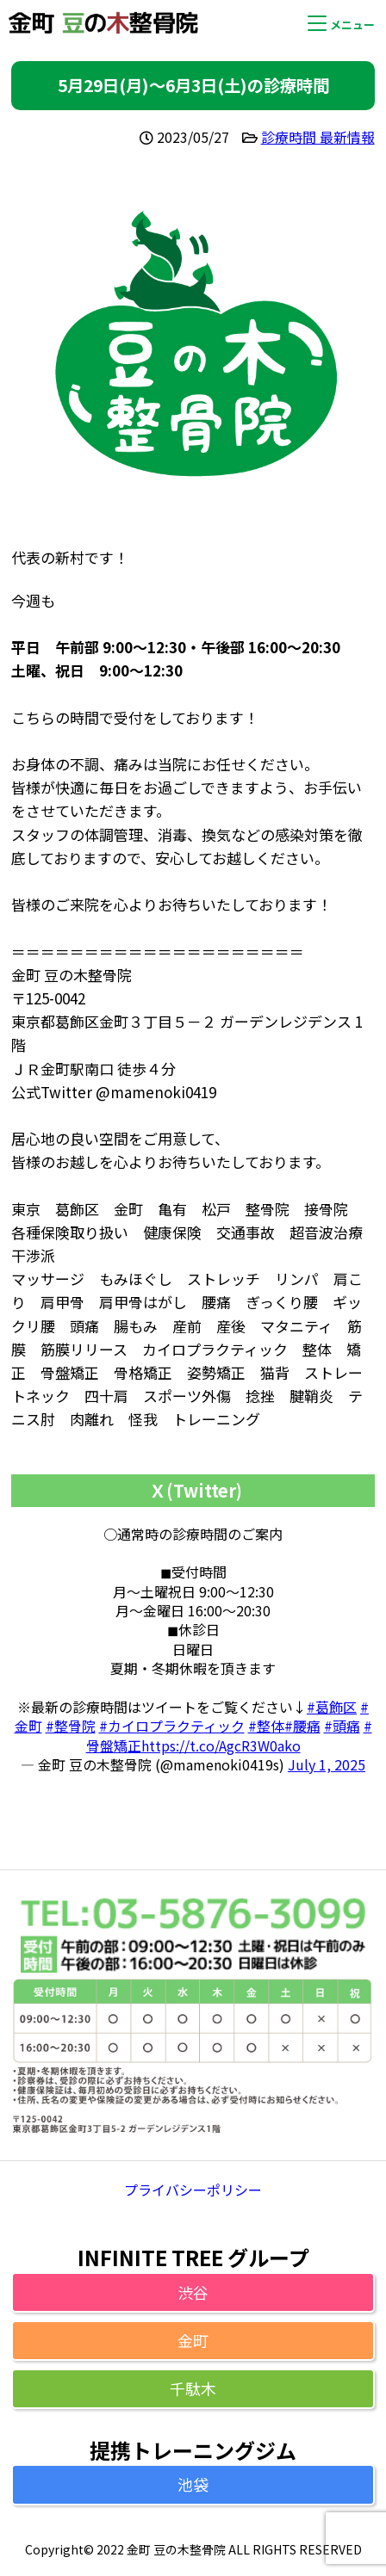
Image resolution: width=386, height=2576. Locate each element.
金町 (193, 2340)
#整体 (266, 1725)
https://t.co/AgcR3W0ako (221, 1745)
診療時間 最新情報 (318, 137)
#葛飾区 (332, 1706)
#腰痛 (302, 1725)
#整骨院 (71, 1725)
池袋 (193, 2484)
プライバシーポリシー (193, 2189)
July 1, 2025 (326, 1764)
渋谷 (193, 2292)
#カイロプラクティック (172, 1725)
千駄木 (193, 2388)
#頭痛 (342, 1725)
